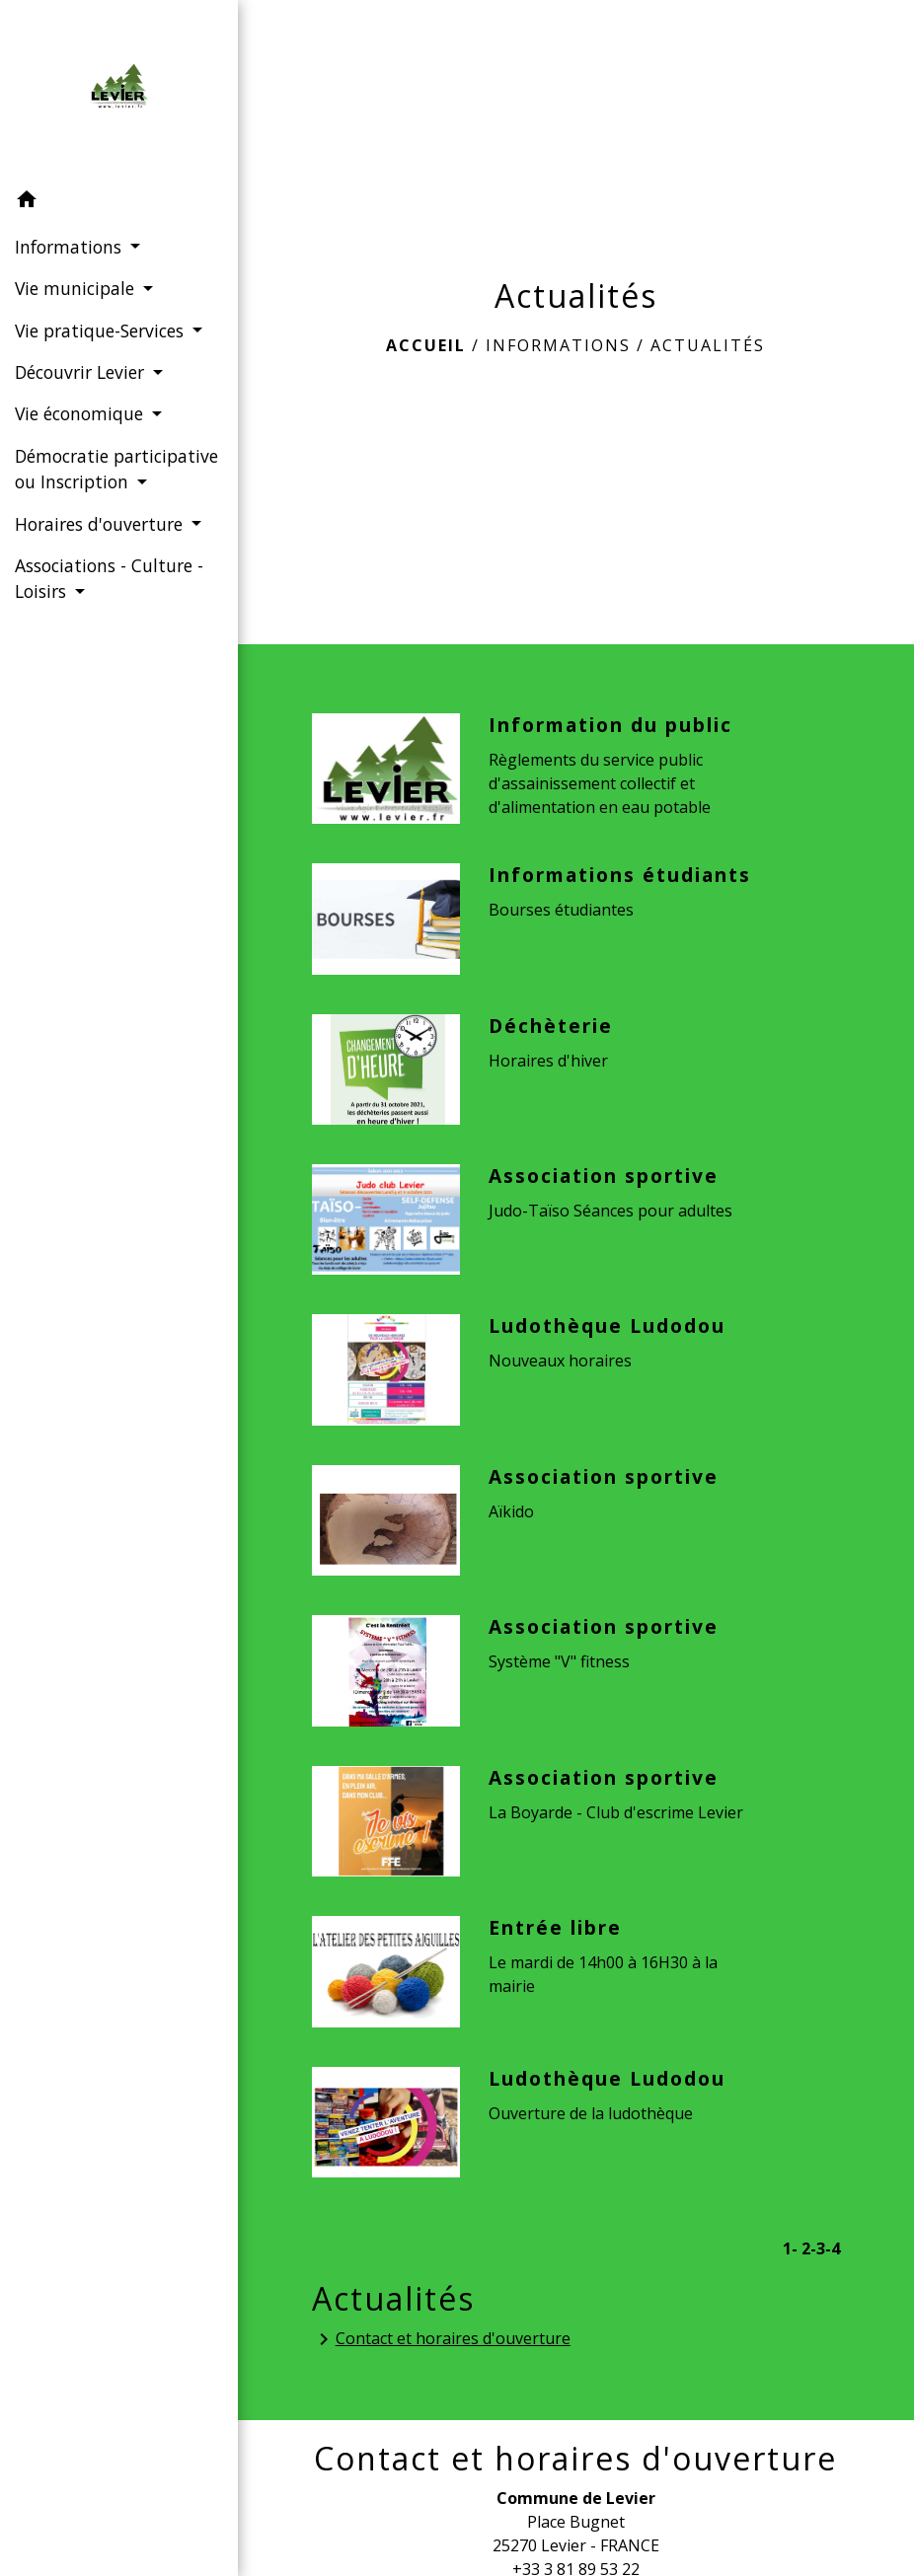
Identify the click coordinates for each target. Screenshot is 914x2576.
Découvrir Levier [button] (82, 372)
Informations (558, 345)
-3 (817, 2248)
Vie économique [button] (81, 413)
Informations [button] (70, 246)
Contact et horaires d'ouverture (441, 2339)
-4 (832, 2248)
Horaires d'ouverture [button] (101, 524)
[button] (119, 202)
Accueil (426, 345)
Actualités (707, 345)
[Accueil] (118, 89)
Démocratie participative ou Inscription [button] (116, 468)
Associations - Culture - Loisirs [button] (109, 578)
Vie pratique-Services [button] (102, 330)
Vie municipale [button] (77, 288)
